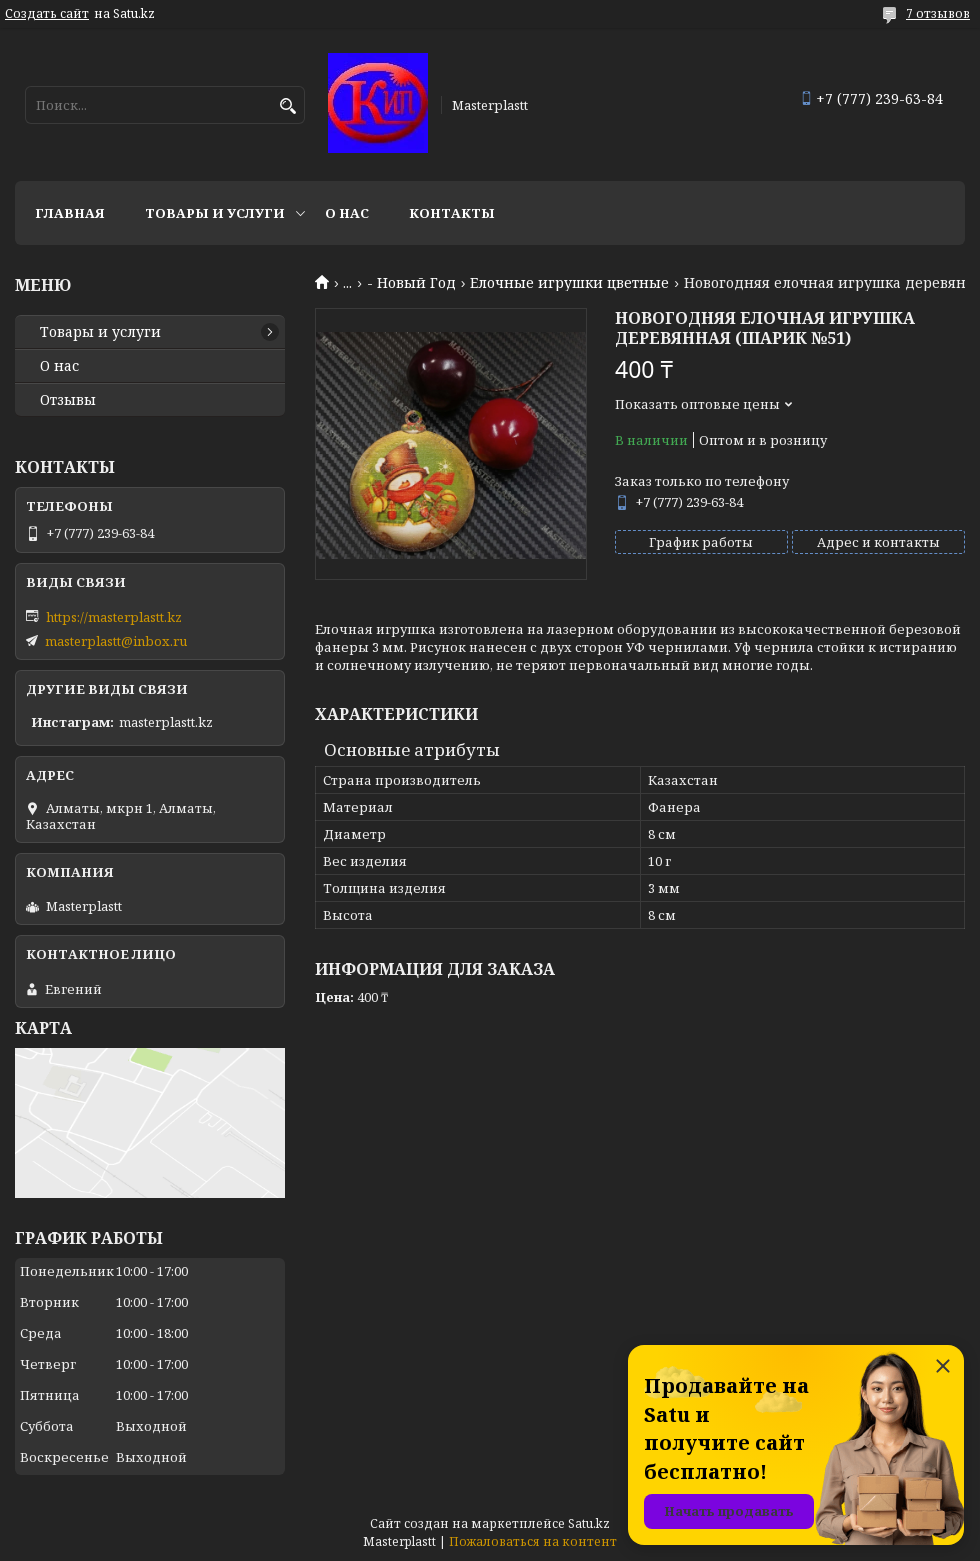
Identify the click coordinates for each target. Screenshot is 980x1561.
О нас (347, 213)
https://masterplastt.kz (114, 617)
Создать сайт (47, 14)
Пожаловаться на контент (533, 1541)
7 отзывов (938, 13)
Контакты (452, 213)
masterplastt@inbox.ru (116, 641)
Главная (70, 213)
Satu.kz (589, 1523)
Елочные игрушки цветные (569, 283)
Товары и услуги (215, 213)
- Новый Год (411, 283)
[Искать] (287, 106)
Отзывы (68, 400)
